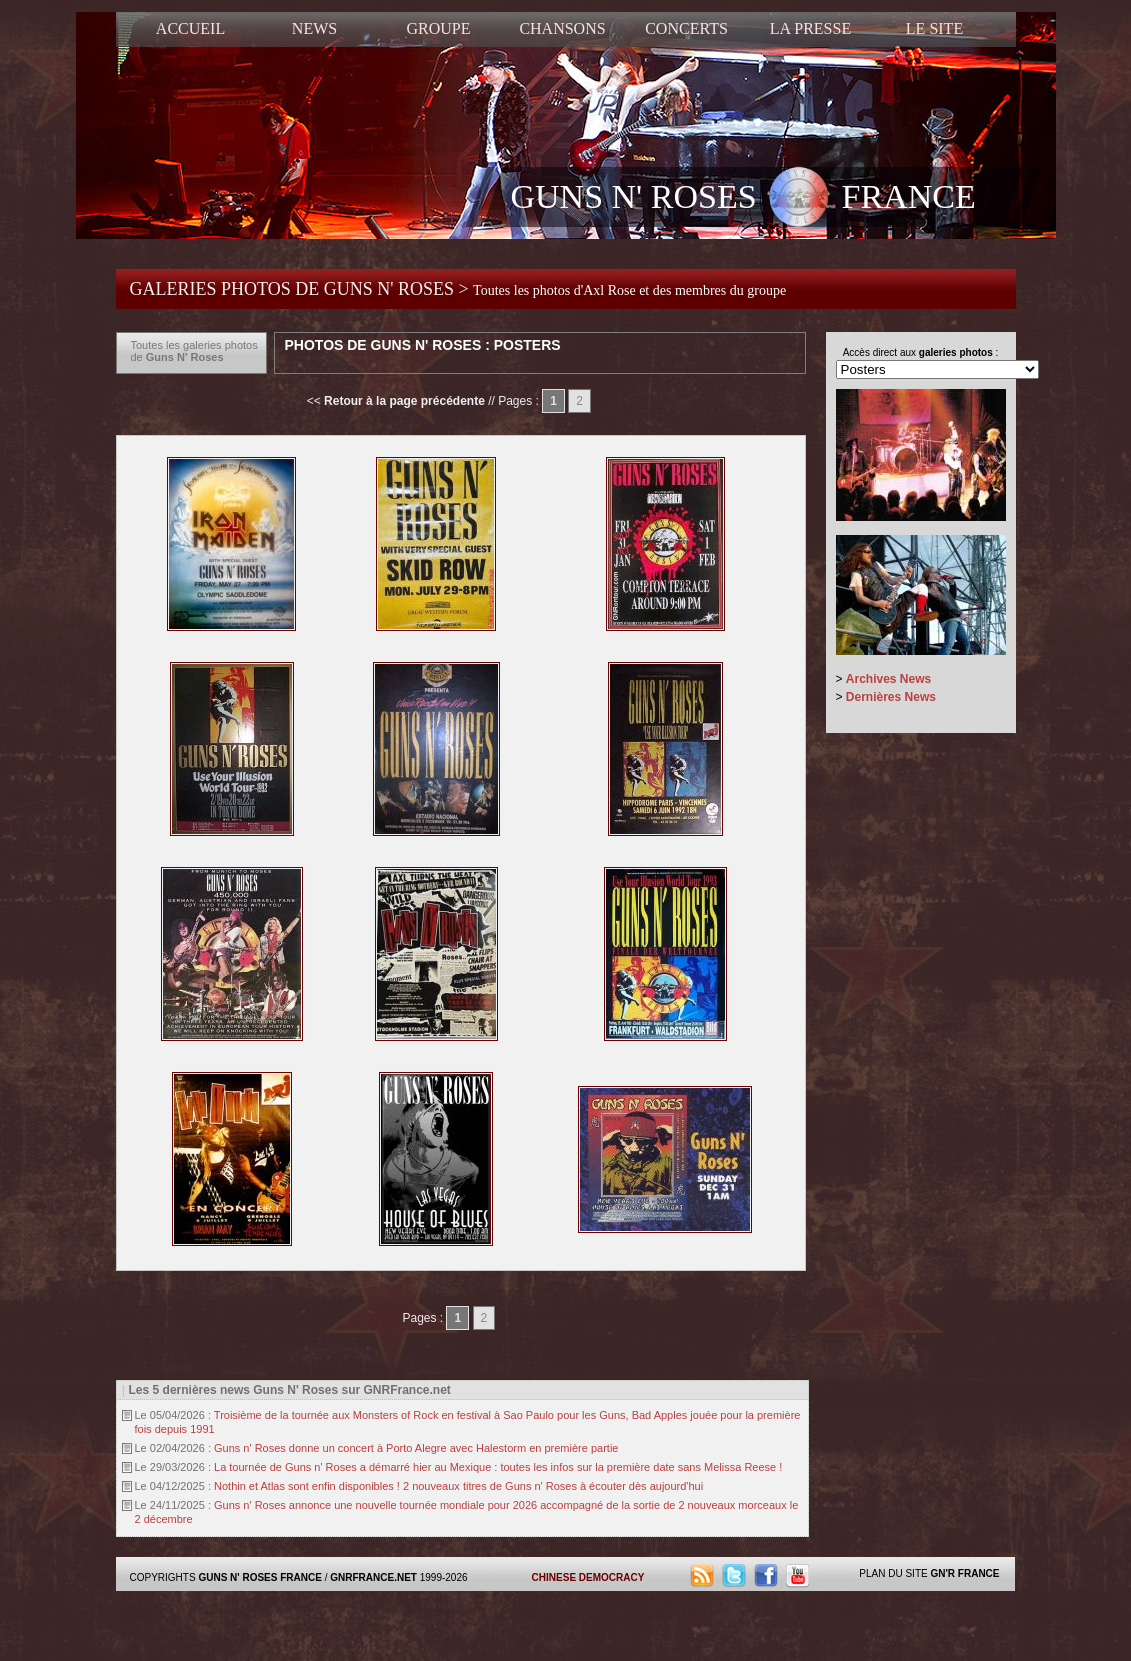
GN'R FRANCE (964, 1573)
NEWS (314, 28)
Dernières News (891, 697)
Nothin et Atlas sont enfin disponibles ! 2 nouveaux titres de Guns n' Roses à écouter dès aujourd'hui (458, 1486)
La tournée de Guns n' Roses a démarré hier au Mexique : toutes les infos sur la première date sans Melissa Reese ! (498, 1467)
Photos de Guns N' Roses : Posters (423, 345)
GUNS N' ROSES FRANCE (743, 199)
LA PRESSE (810, 28)
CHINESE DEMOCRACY (588, 1577)
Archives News (888, 679)
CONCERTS (686, 28)
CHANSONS (562, 28)
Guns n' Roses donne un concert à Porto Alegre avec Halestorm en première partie (416, 1448)
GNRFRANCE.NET (373, 1577)
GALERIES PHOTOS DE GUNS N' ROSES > (458, 289)
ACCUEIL (190, 28)
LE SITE (934, 28)
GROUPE (438, 28)
